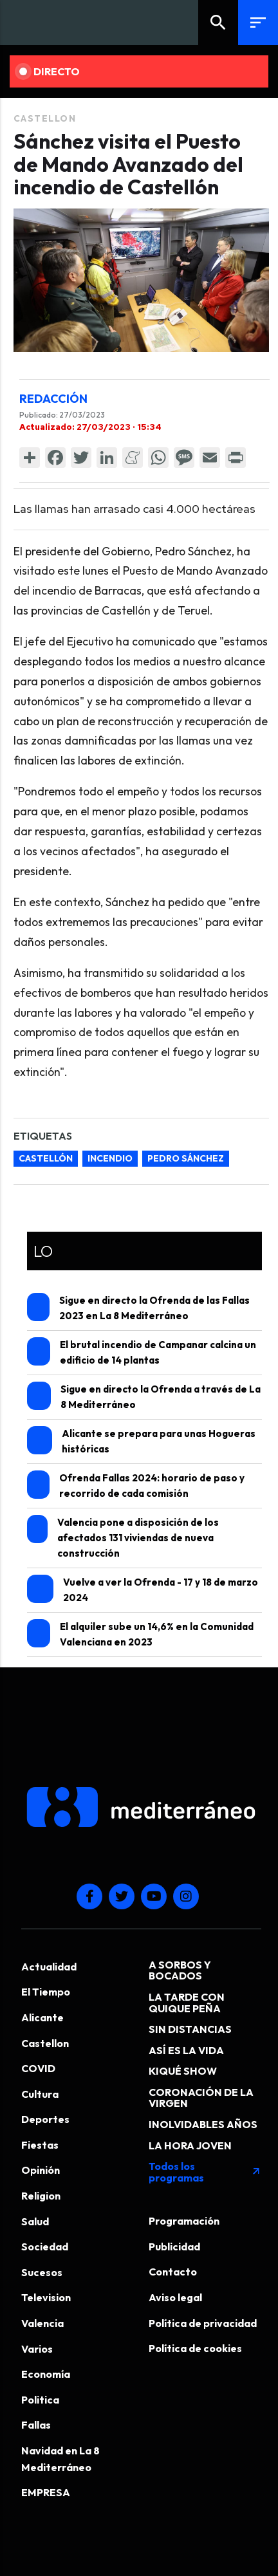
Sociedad (44, 2246)
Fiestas (40, 2144)
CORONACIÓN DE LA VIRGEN (201, 2098)
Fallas (36, 2424)
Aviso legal (175, 2297)
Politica (40, 2399)
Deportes (45, 2119)
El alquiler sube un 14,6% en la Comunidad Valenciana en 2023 (140, 1633)
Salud (35, 2221)
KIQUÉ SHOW (183, 2070)
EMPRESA (45, 2492)
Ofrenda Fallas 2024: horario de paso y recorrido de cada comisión (136, 1484)
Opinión (40, 2170)
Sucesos (41, 2272)
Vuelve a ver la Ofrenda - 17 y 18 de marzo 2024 (142, 1589)
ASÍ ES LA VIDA (186, 2050)
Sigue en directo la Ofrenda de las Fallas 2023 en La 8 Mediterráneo (138, 1307)
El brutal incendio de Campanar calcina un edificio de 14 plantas (141, 1351)
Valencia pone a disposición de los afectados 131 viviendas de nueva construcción (123, 1537)
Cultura (40, 2094)
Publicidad (174, 2246)
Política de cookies (195, 2348)
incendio (110, 1158)
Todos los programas (205, 2171)
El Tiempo (45, 1991)
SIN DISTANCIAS (190, 2029)
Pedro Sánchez (185, 1158)
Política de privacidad (203, 2323)
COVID (38, 2068)
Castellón (46, 1158)
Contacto (173, 2271)
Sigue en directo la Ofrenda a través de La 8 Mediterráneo (144, 1396)
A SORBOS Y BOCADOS (180, 1970)
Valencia (42, 2323)
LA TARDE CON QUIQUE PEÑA (187, 2002)
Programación (184, 2220)
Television (46, 2297)
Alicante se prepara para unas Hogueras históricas (141, 1440)
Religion (40, 2195)
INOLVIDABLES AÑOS (203, 2124)
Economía (45, 2374)
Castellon (45, 118)
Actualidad (49, 1966)
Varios (37, 2348)
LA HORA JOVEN (190, 2145)
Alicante (42, 2017)
